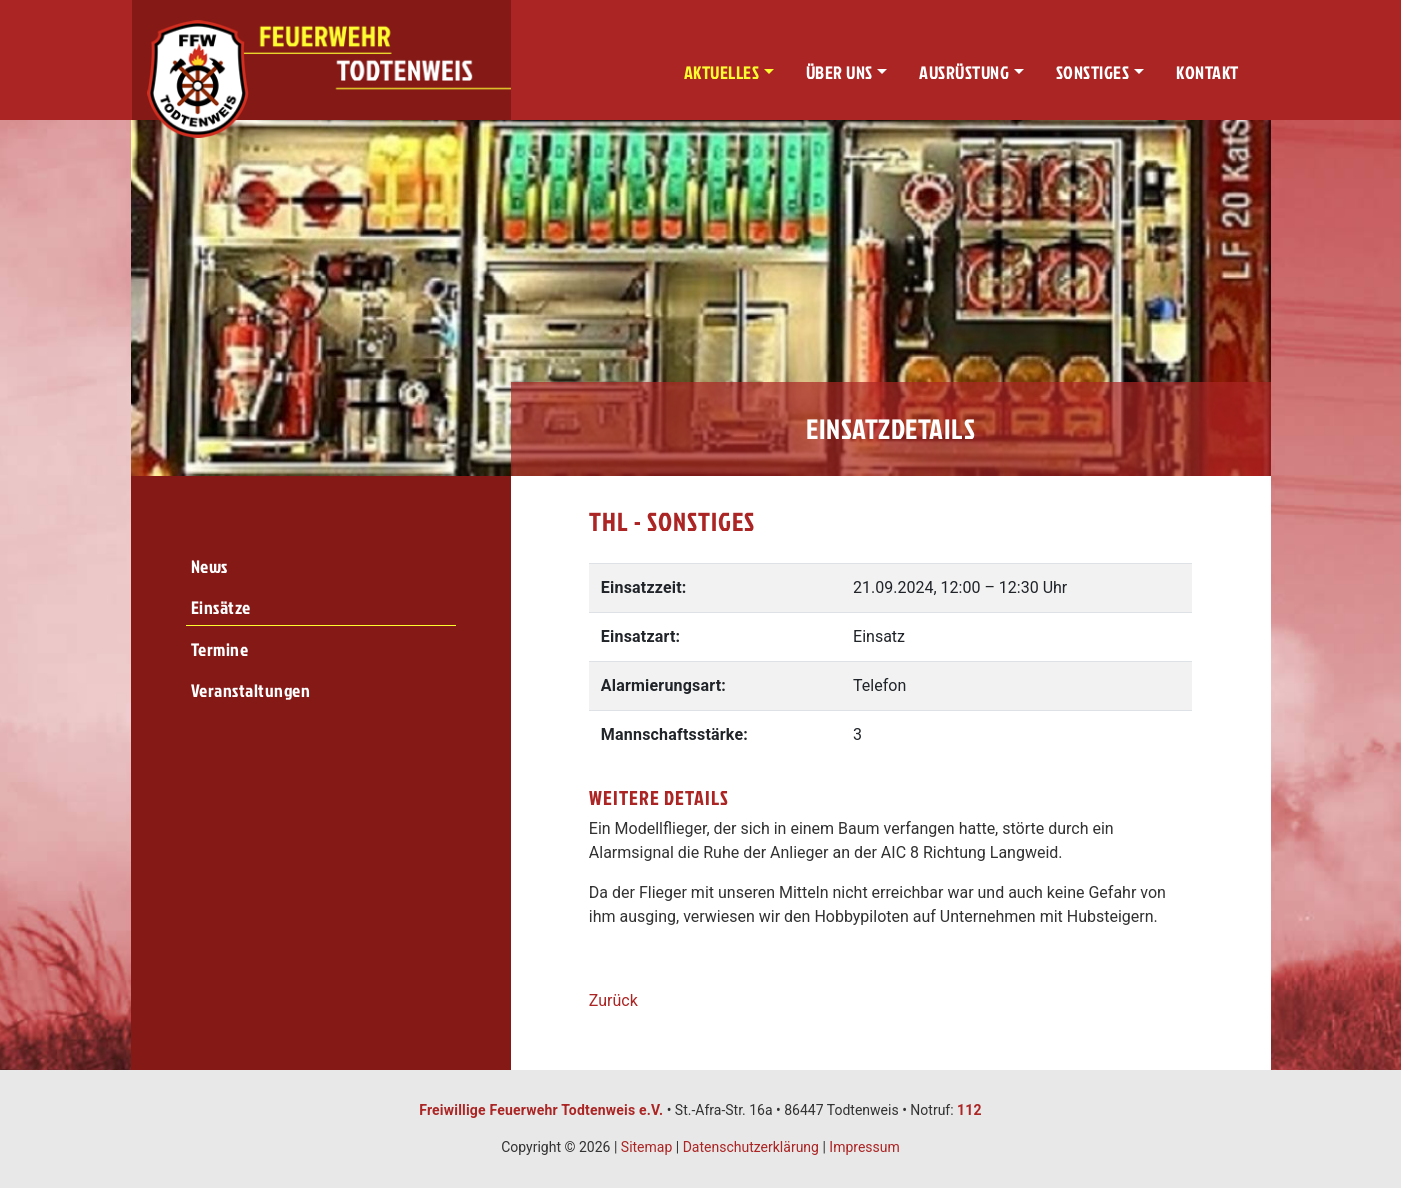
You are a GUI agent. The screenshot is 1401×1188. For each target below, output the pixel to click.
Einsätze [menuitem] (221, 607)
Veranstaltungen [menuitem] (251, 690)
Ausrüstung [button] (964, 72)
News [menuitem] (209, 566)
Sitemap (646, 1147)
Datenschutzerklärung (751, 1147)
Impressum (864, 1147)
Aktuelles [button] (722, 72)
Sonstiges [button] (1093, 72)
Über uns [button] (839, 72)
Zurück (613, 1000)
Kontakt (1207, 72)
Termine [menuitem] (220, 649)
